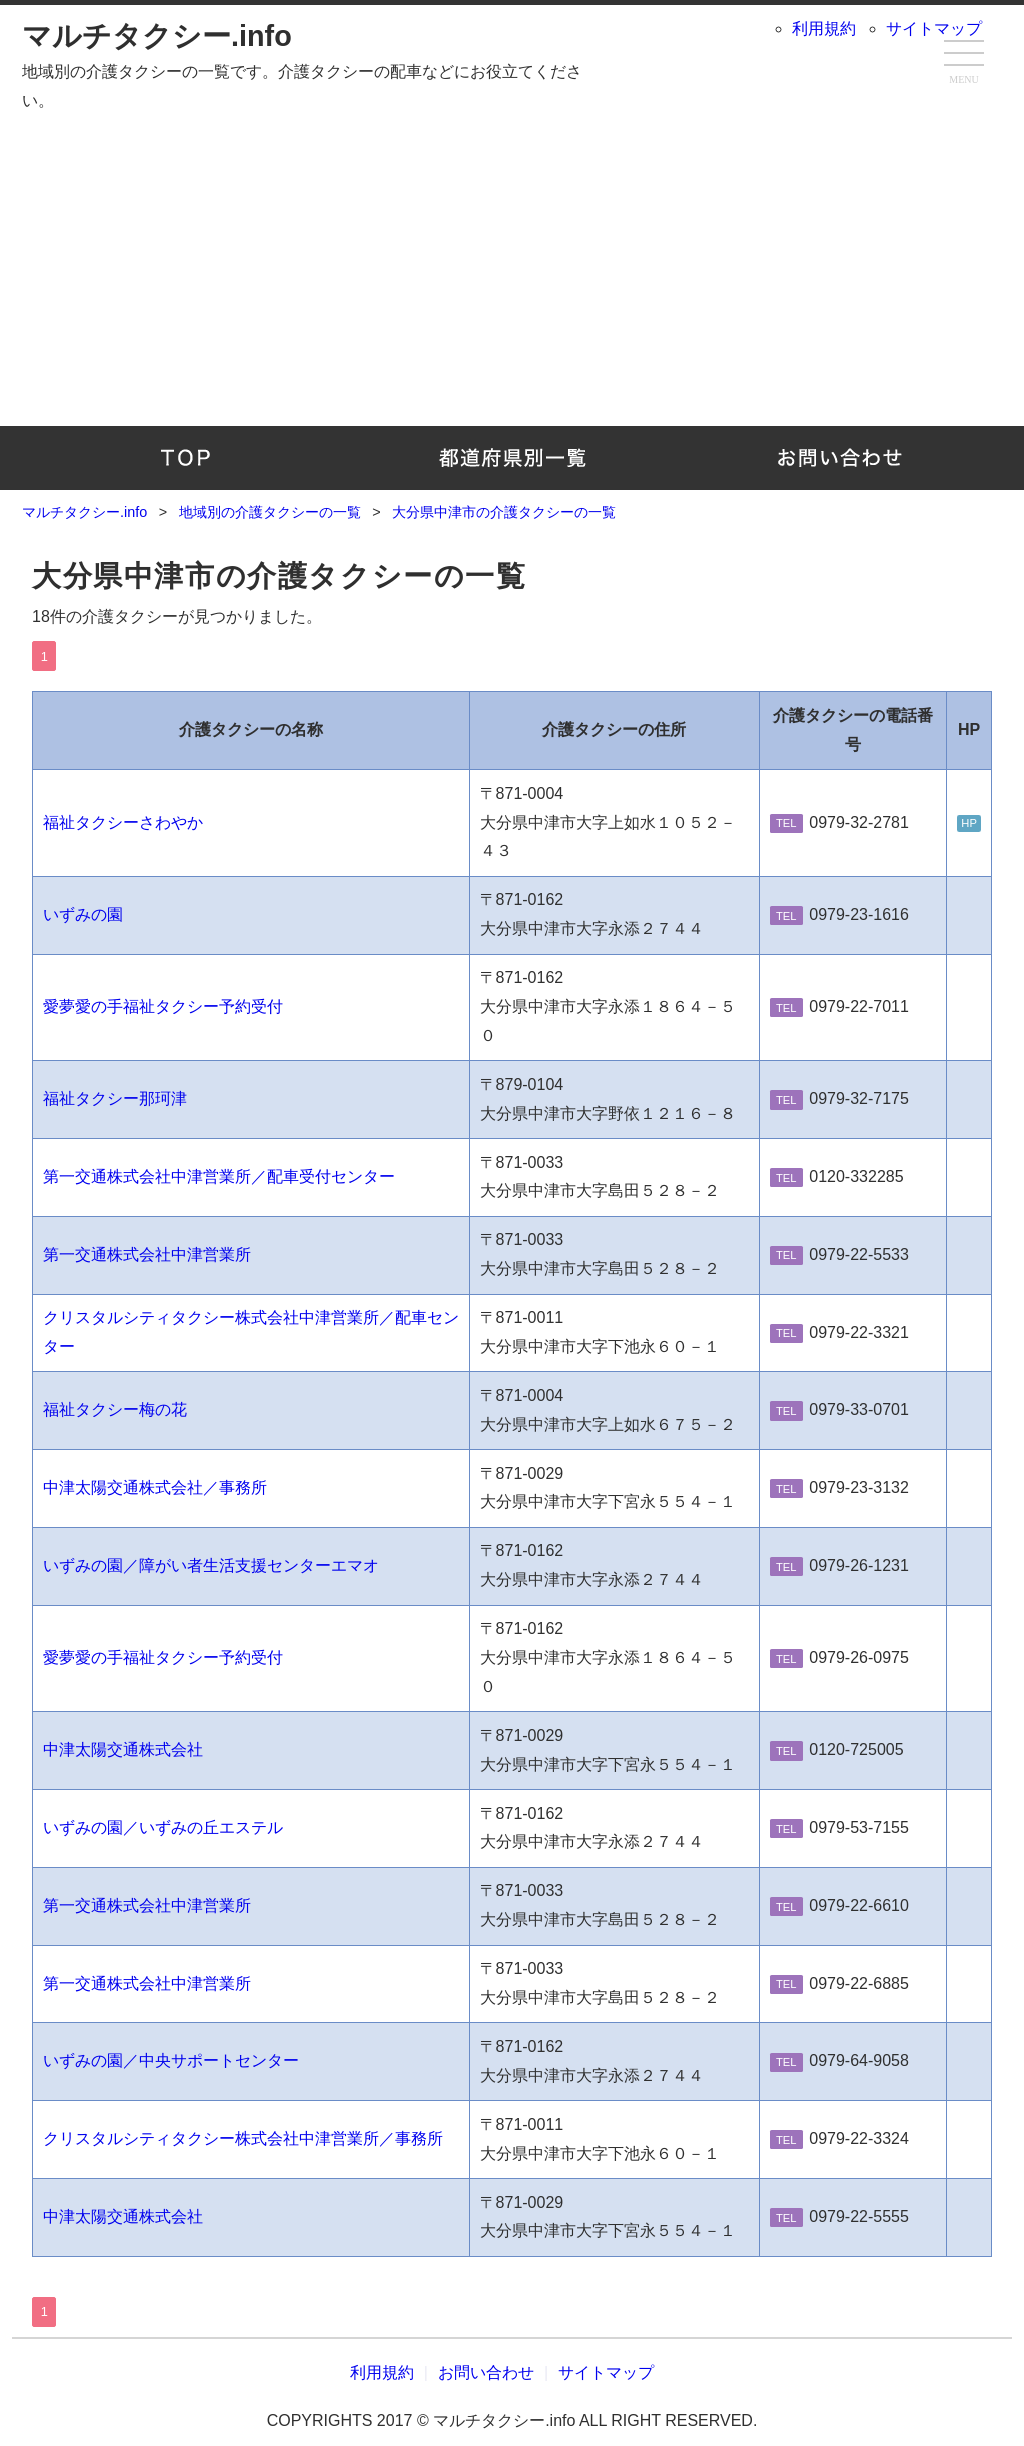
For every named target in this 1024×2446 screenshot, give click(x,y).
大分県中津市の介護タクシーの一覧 (279, 576)
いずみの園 (83, 914)
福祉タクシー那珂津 (115, 1098)
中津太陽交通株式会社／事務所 (155, 1487)
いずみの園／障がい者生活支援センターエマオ (211, 1565)
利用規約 (824, 28)
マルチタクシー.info (157, 36)
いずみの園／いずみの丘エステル (163, 1827)
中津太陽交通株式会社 (123, 1749)
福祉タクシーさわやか (123, 822)
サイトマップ (934, 28)
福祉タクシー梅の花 (115, 1409)
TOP (185, 458)
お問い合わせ (838, 458)
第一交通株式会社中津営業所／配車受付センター (219, 1176)
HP (969, 824)
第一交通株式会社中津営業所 (147, 1254)
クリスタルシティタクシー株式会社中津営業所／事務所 (243, 2138)
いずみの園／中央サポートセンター (171, 2060)
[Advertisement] (512, 266)
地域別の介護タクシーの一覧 (512, 458)
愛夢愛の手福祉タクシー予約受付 (163, 1006)
